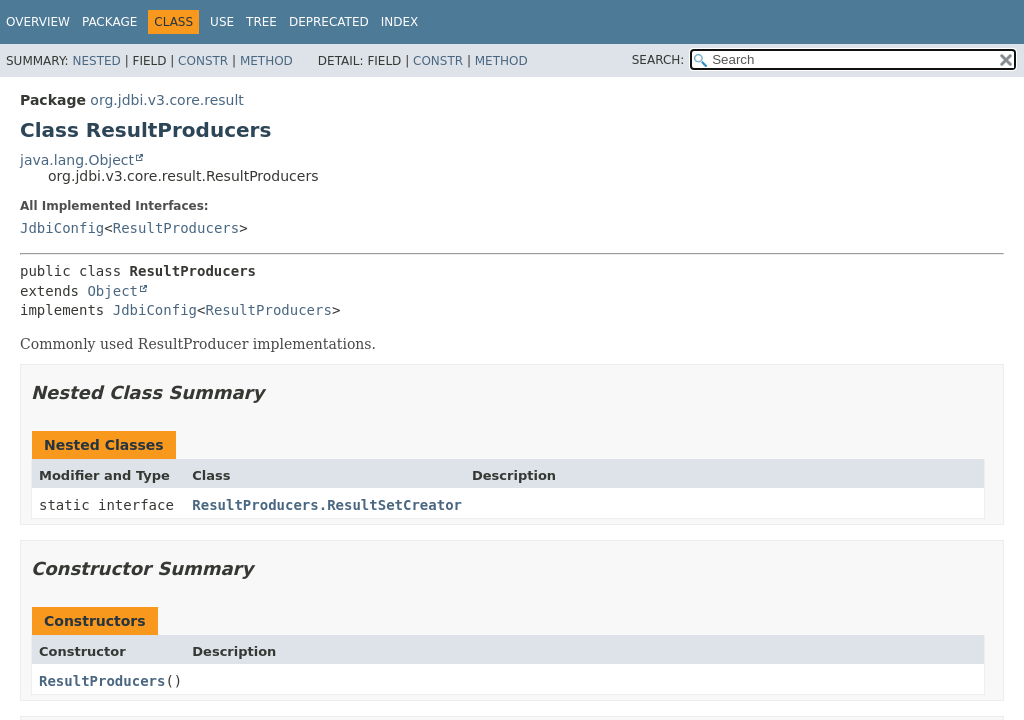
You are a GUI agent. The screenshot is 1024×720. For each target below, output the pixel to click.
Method (266, 61)
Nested (96, 61)
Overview (38, 22)
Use (222, 22)
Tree (261, 22)
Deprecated (329, 22)
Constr (203, 61)
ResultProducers (176, 228)
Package (109, 22)
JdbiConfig (62, 228)
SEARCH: (658, 60)
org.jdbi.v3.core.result (166, 100)
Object (112, 291)
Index (400, 22)
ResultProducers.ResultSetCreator (327, 505)
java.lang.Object (77, 160)
